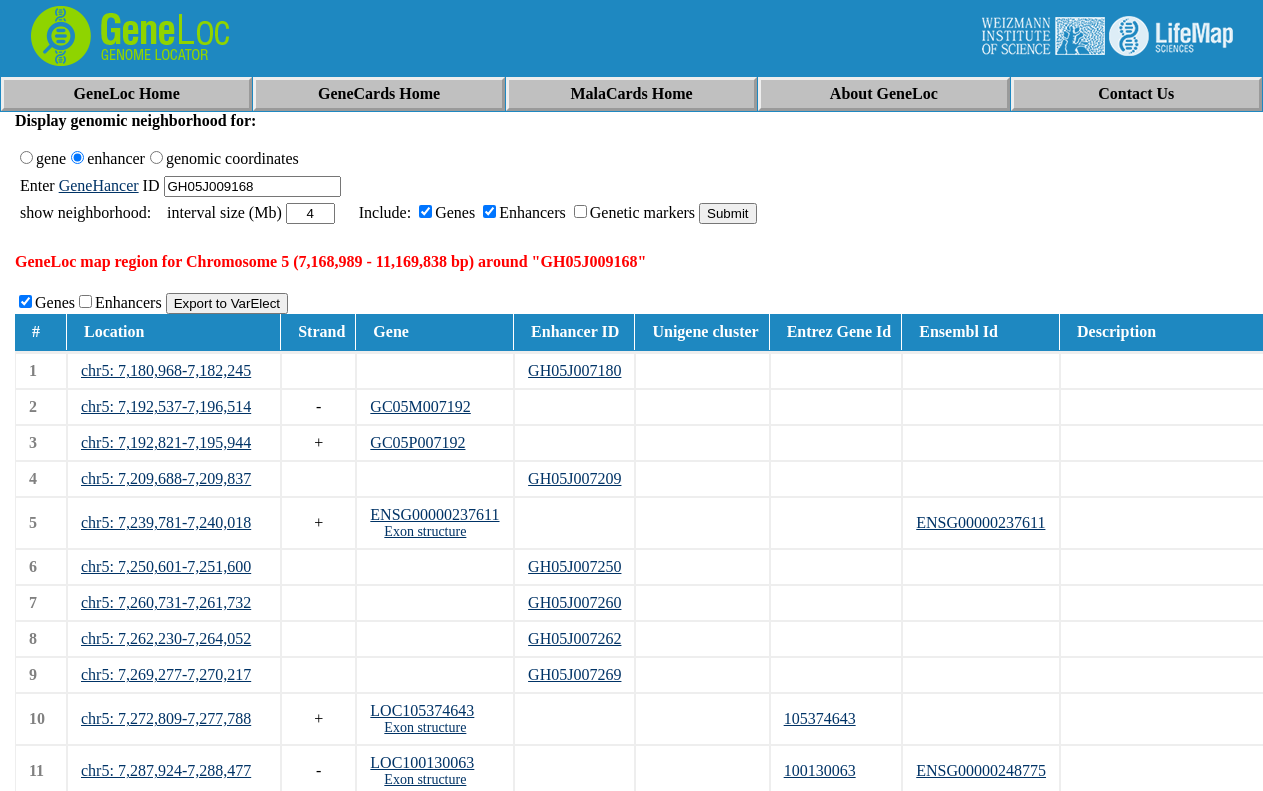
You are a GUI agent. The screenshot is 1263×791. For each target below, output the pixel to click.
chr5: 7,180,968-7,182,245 (166, 370)
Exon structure (425, 531)
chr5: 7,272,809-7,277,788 (166, 718)
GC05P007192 (417, 442)
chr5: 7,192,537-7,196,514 (166, 406)
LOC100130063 (422, 762)
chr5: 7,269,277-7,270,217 (166, 674)
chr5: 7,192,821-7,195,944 (166, 442)
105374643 (820, 718)
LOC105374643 (422, 710)
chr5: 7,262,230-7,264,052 (166, 638)
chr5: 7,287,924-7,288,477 (166, 770)
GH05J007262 (574, 638)
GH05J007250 (574, 566)
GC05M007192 (420, 406)
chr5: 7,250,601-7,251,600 (166, 566)
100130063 (820, 770)
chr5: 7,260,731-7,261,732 (166, 602)
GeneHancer (99, 185)
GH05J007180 (574, 370)
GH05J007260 (574, 602)
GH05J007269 (574, 674)
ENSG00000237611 (434, 514)
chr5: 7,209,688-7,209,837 (166, 478)
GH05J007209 (574, 478)
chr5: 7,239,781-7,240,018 (166, 522)
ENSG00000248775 (981, 770)
